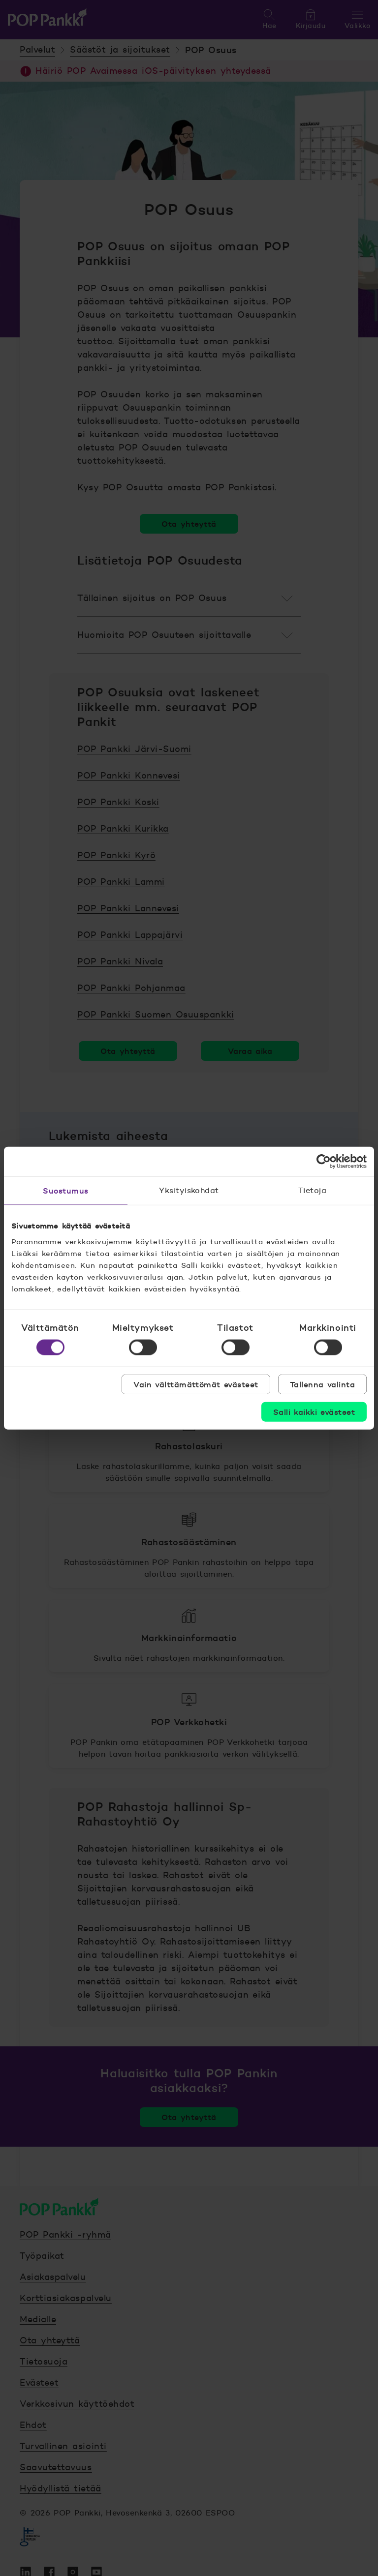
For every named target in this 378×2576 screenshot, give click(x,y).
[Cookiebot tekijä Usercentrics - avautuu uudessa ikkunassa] (324, 1161)
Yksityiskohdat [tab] (189, 1190)
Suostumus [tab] (65, 1191)
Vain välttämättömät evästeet (195, 1384)
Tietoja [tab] (312, 1190)
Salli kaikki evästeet (314, 1411)
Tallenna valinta (322, 1384)
